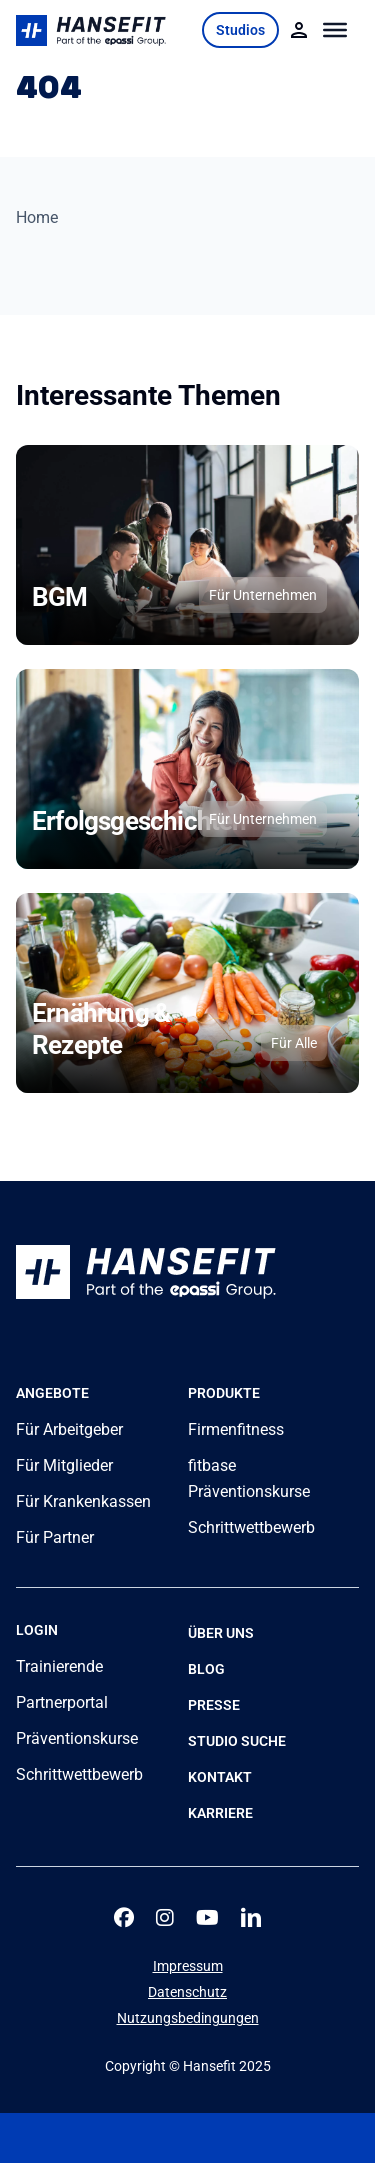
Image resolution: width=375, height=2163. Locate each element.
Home (37, 217)
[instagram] (165, 1918)
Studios (240, 30)
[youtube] (207, 1918)
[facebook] (124, 1918)
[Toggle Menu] (335, 30)
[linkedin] (251, 1918)
